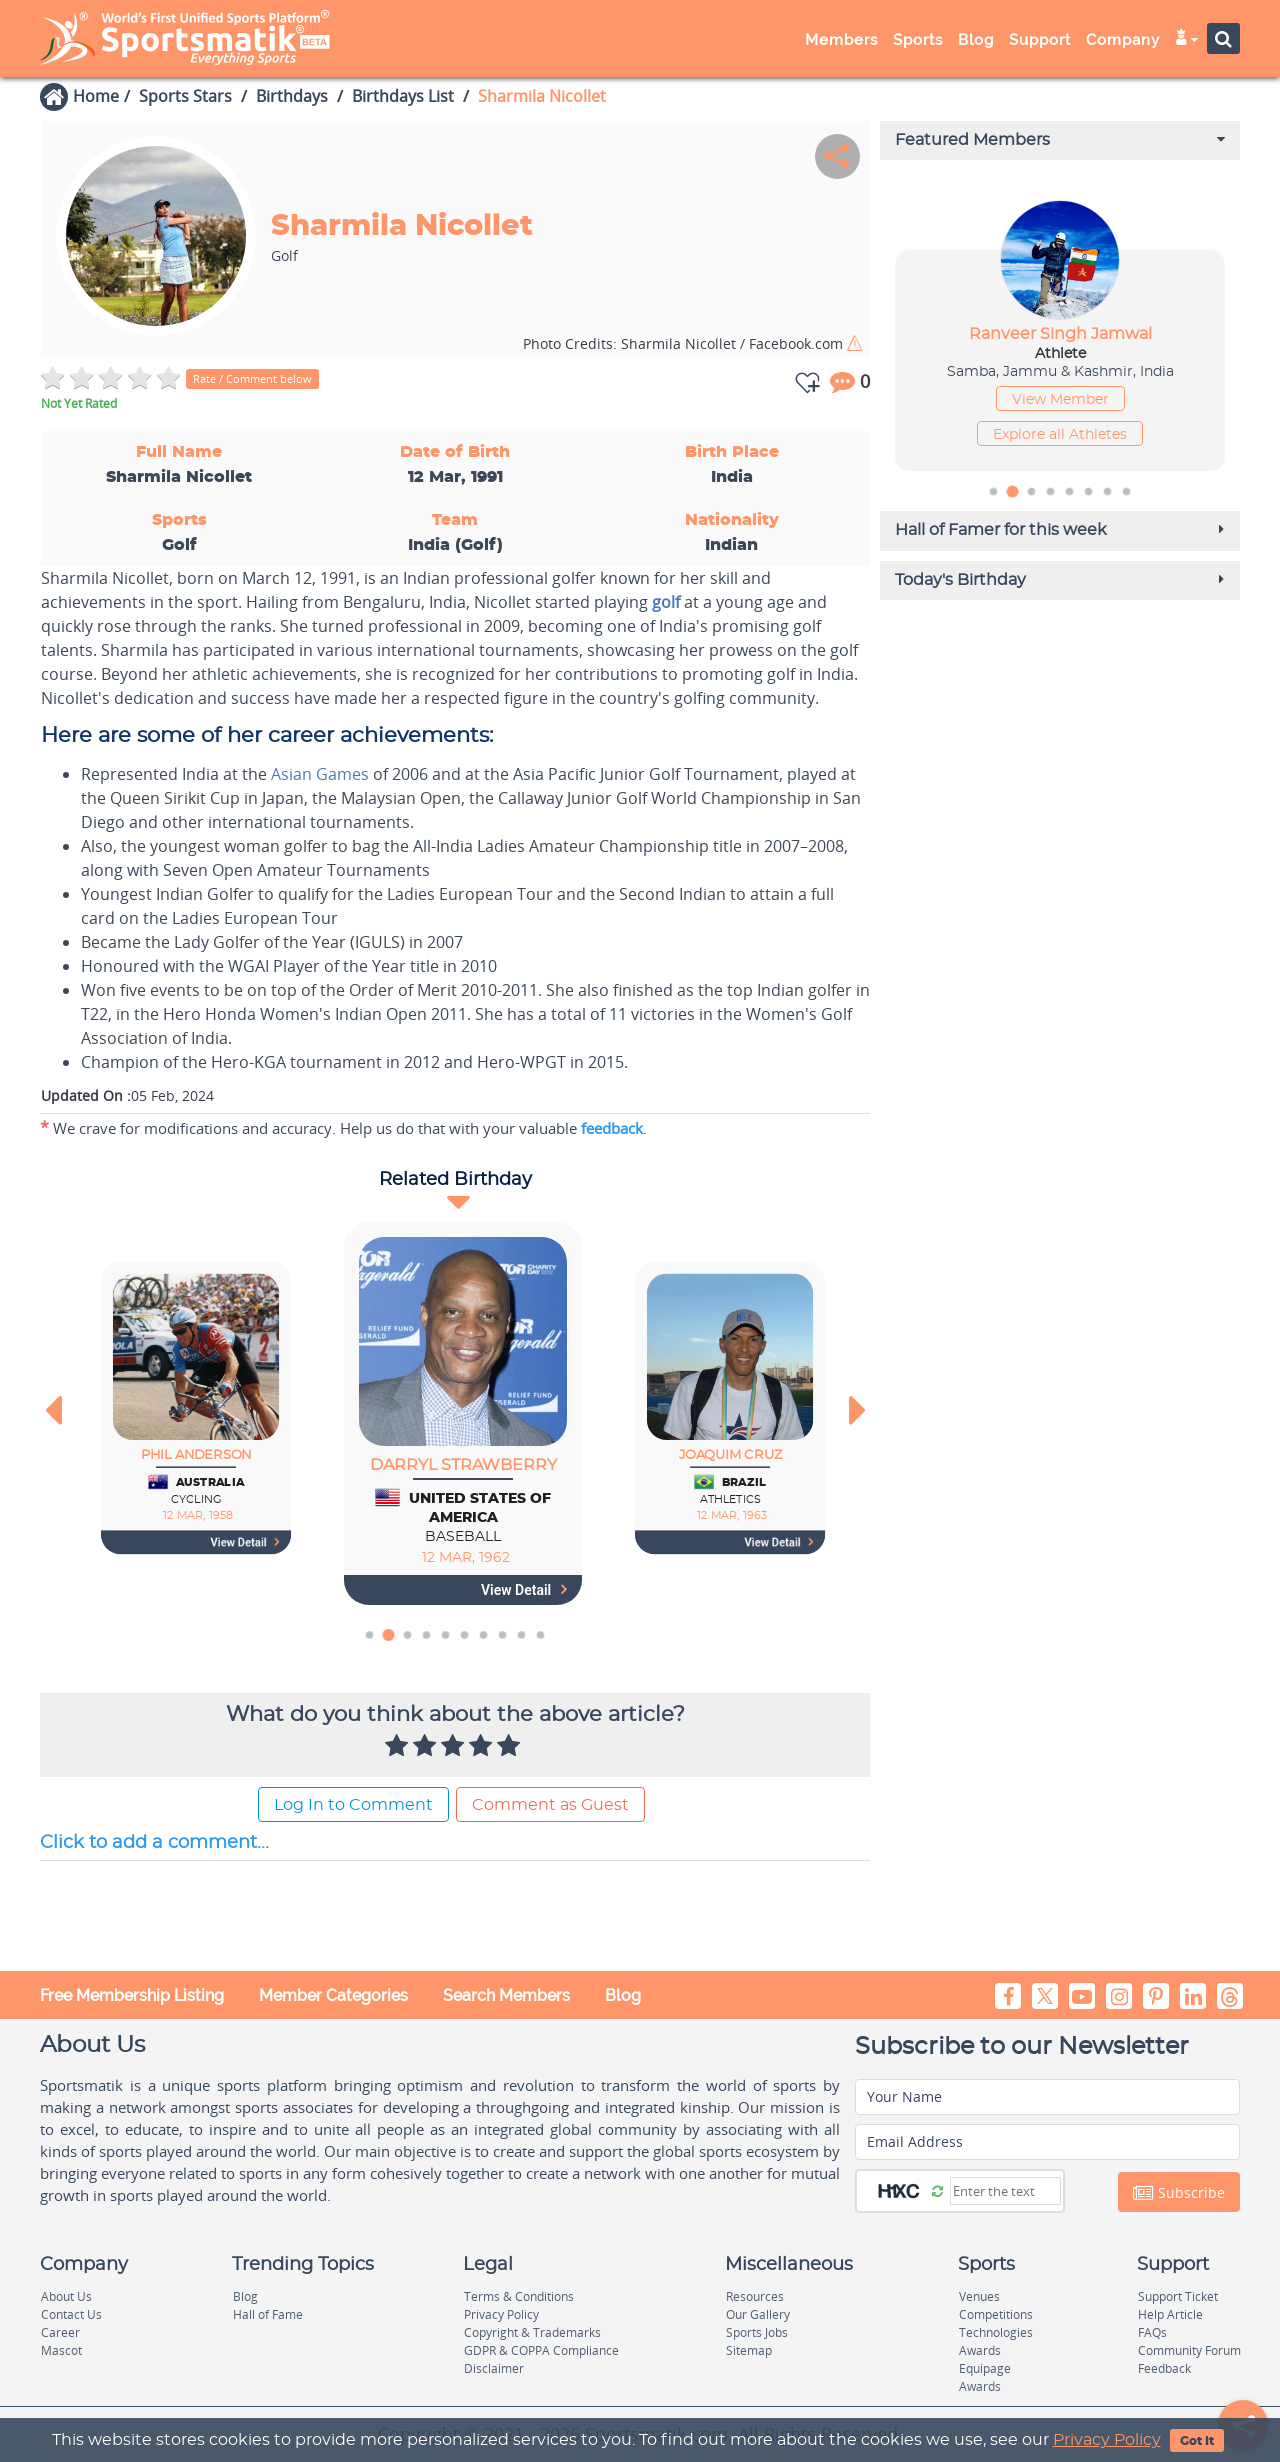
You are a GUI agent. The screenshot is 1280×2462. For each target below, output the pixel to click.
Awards (980, 2350)
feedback (612, 1128)
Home (96, 96)
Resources (755, 2296)
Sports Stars (185, 96)
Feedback (1164, 2368)
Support (1040, 40)
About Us (66, 2296)
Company (1123, 40)
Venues (979, 2296)
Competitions (996, 2314)
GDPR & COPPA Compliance (541, 2350)
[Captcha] (1005, 2191)
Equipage (985, 2368)
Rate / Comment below (252, 378)
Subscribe (1179, 2193)
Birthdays (292, 96)
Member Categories (333, 1995)
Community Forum (1189, 2350)
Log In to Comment (353, 1805)
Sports (918, 40)
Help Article (1170, 2314)
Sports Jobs (757, 2332)
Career (60, 2332)
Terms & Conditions (519, 2296)
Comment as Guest (550, 1805)
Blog (976, 40)
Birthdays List (403, 96)
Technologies (996, 2332)
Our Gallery (758, 2314)
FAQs (1152, 2332)
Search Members (506, 1995)
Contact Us (71, 2314)
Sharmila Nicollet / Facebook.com (685, 343)
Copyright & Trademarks (532, 2332)
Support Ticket (1178, 2296)
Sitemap (749, 2350)
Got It (1197, 2441)
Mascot (61, 2350)
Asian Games (320, 774)
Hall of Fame (268, 2314)
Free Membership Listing (132, 1995)
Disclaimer (494, 2368)
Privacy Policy (1107, 2440)
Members (841, 40)
